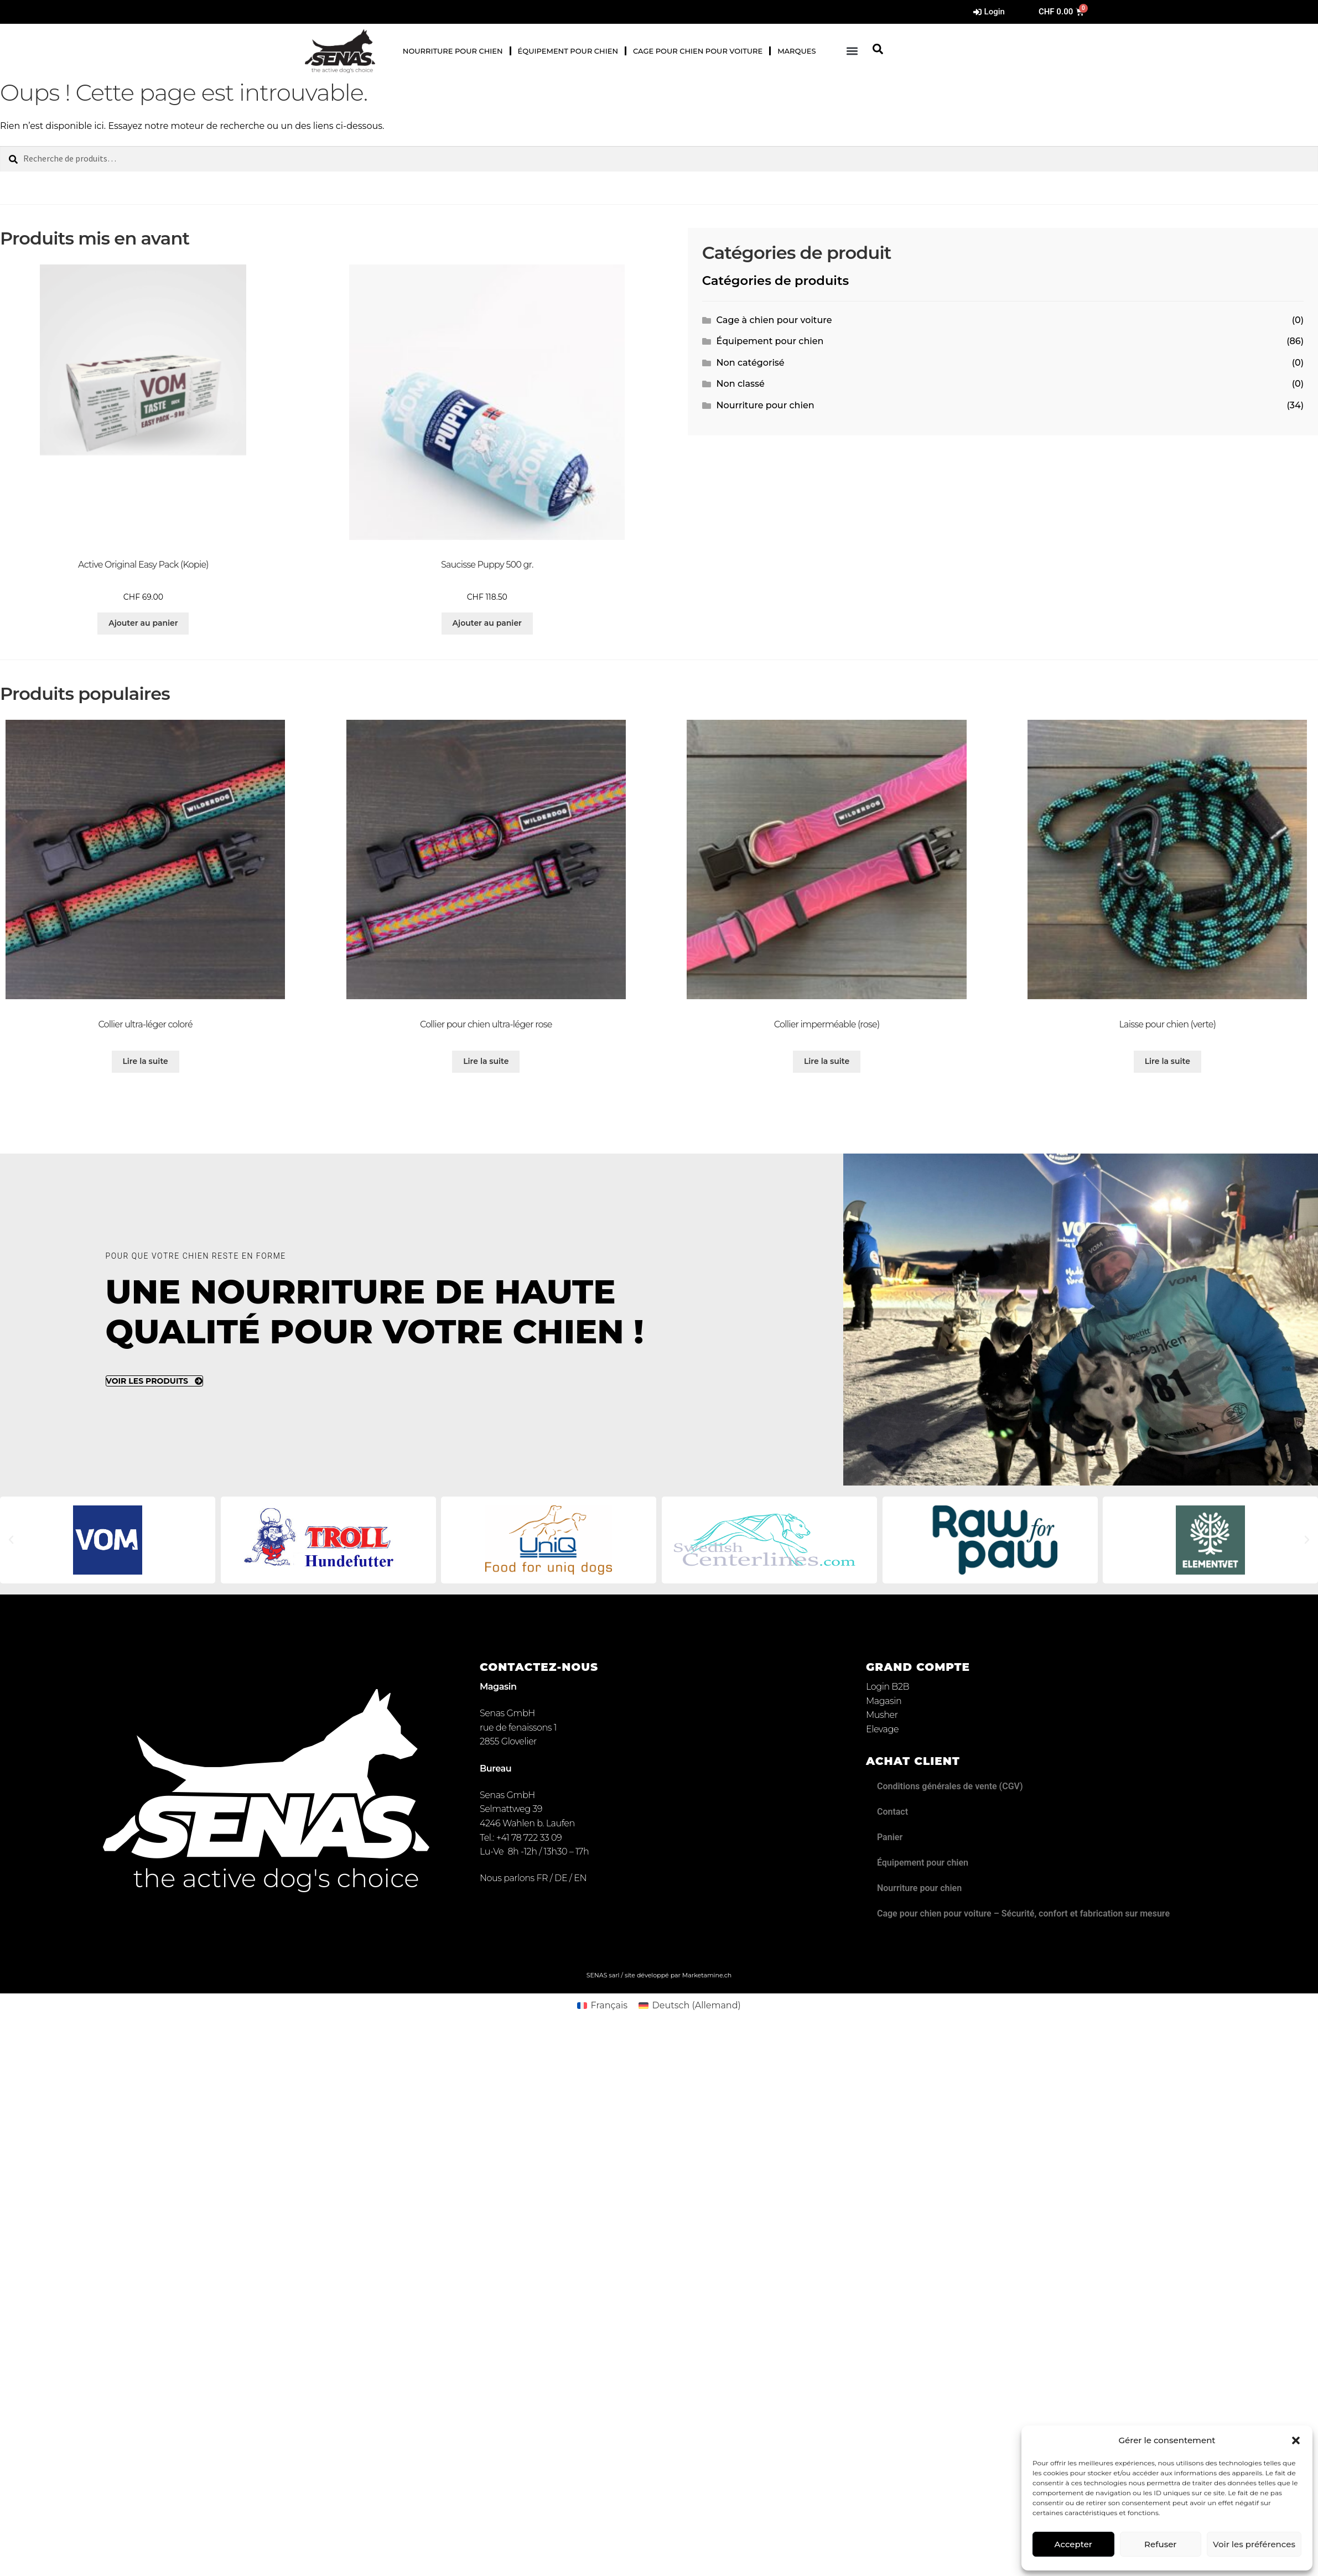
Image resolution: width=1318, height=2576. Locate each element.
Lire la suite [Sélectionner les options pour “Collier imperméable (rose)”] (826, 1061)
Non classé (741, 383)
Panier (889, 1837)
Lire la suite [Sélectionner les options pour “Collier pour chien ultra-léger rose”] (485, 1061)
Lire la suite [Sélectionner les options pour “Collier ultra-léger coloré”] (145, 1061)
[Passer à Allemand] (314, 11)
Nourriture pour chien (453, 50)
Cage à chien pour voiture (774, 320)
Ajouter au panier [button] (143, 623)
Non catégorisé (751, 362)
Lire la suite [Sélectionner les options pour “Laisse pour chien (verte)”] (1167, 1061)
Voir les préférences (1254, 2544)
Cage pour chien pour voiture (697, 50)
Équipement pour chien (568, 50)
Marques (796, 50)
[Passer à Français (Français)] (602, 2005)
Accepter (1073, 2544)
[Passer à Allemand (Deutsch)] (689, 2005)
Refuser (1160, 2544)
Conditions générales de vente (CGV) (950, 1786)
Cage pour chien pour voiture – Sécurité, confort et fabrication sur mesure (1023, 1913)
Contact (892, 1811)
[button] (1295, 2440)
